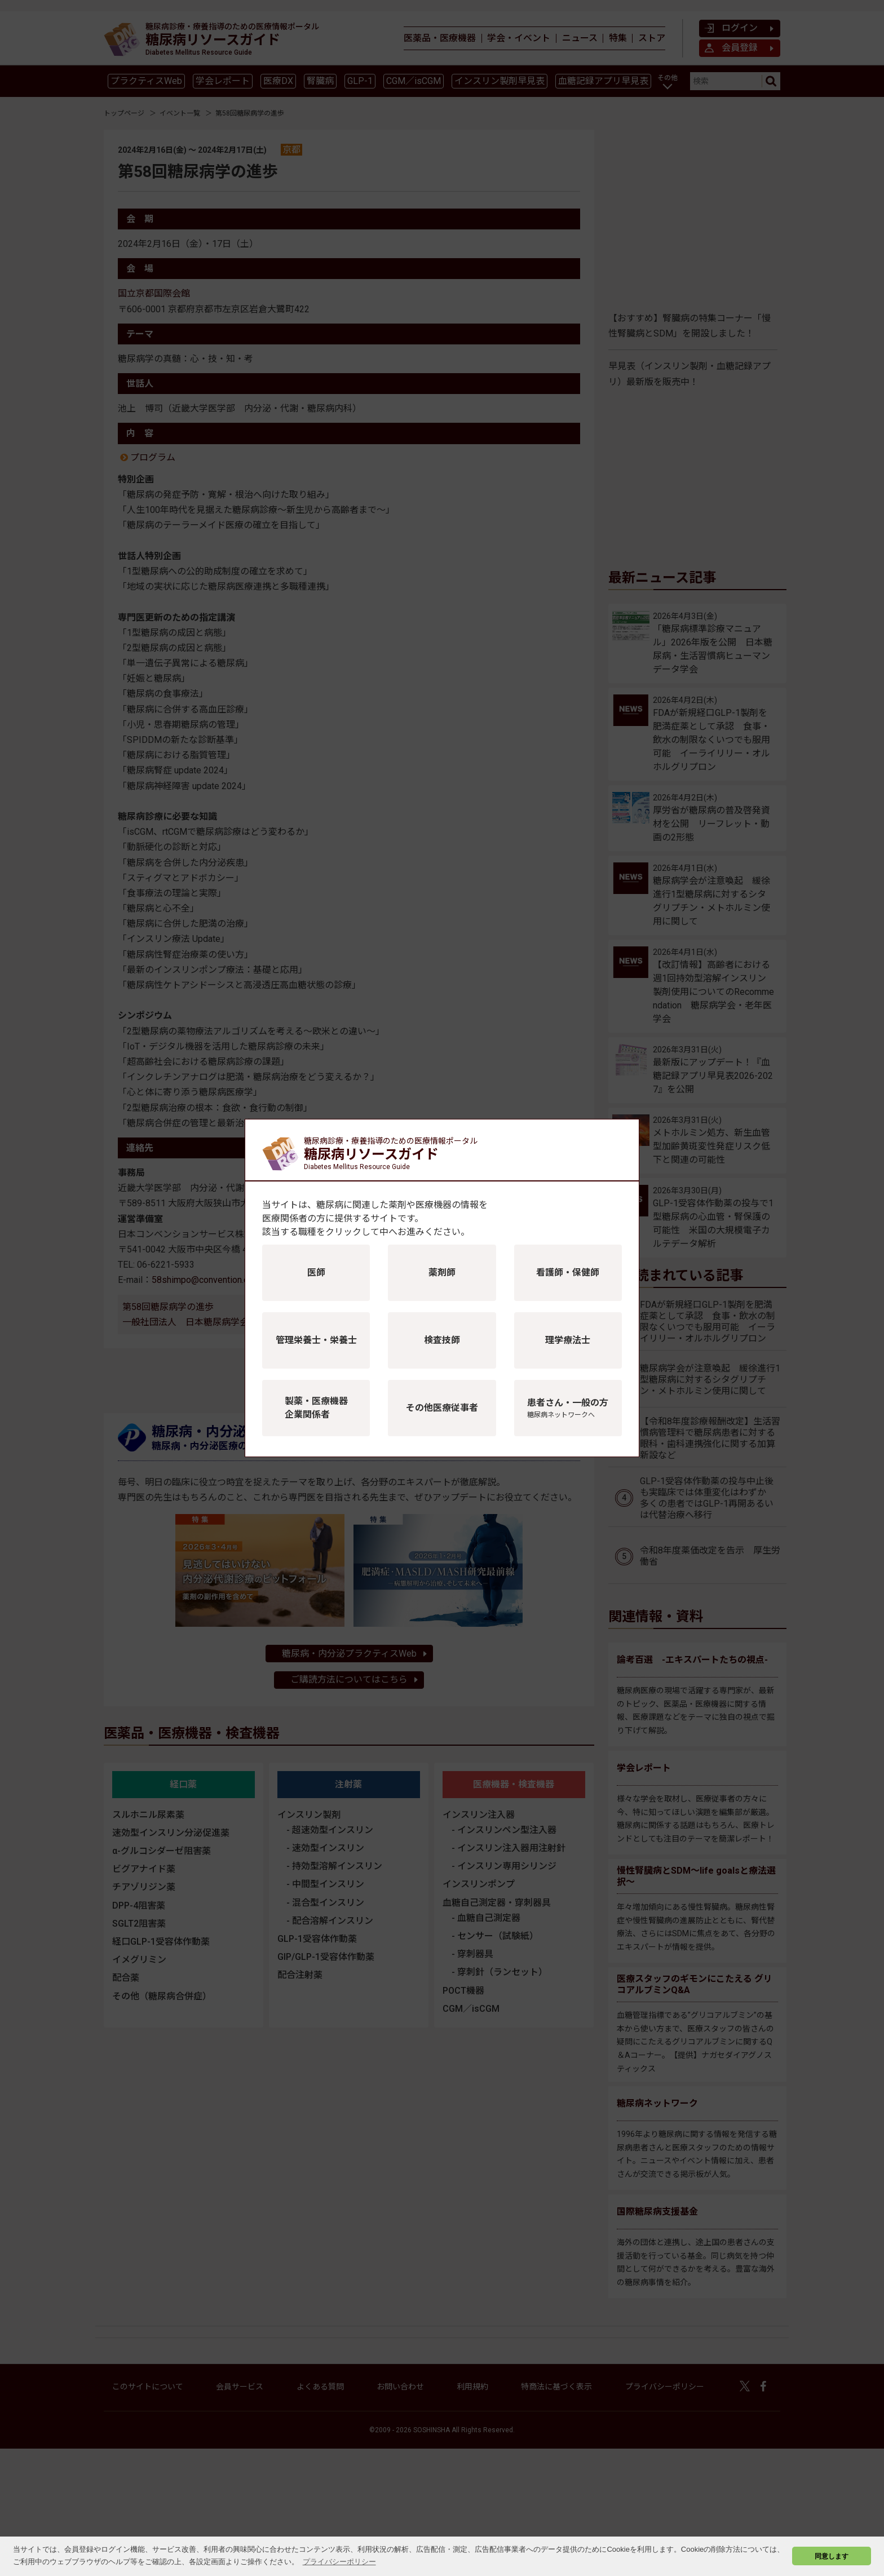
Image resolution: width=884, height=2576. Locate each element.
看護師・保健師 (567, 1272)
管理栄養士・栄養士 (316, 1340)
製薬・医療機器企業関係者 (316, 1408)
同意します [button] (831, 2556)
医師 (316, 1272)
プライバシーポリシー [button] (339, 2561)
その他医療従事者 (442, 1407)
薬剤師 (442, 1272)
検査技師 (442, 1340)
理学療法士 (567, 1340)
